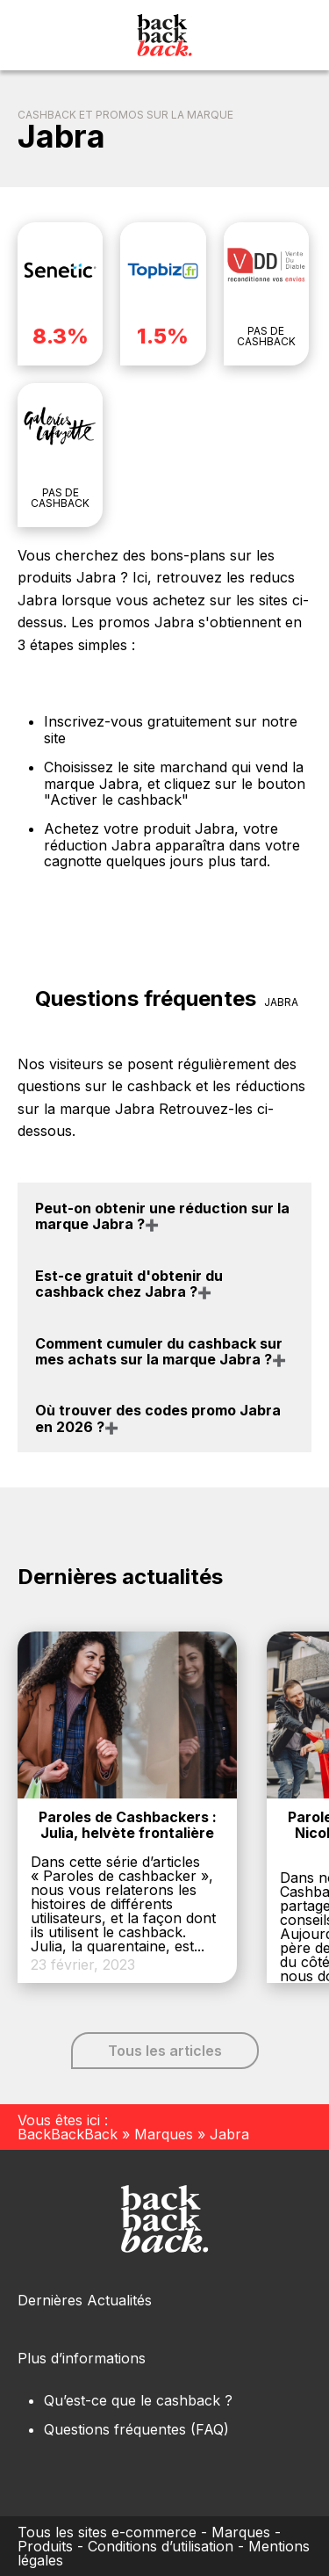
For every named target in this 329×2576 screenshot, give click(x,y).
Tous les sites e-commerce (107, 2532)
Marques (163, 2134)
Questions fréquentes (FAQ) (136, 2429)
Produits (45, 2546)
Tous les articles (165, 2050)
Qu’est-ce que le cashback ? (138, 2400)
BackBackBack (68, 2134)
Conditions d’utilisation (160, 2546)
